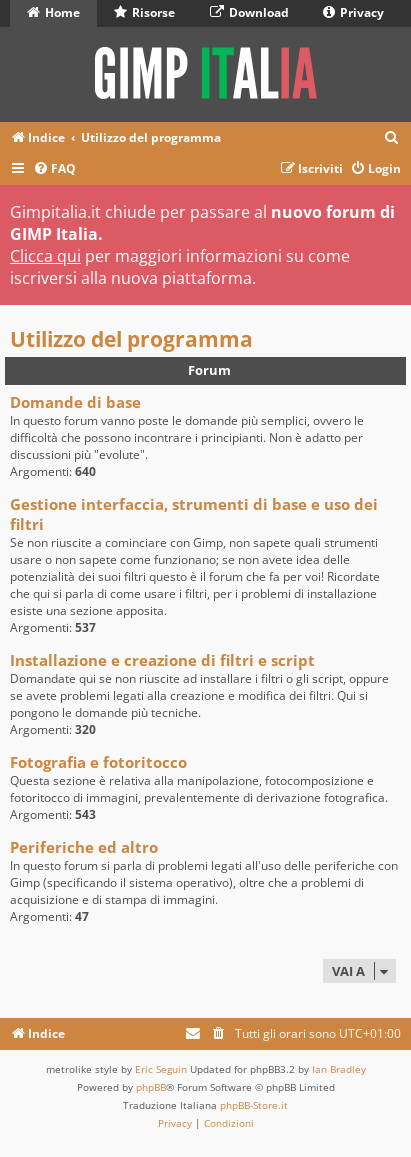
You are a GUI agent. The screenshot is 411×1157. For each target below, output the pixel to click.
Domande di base (75, 402)
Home (53, 12)
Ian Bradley (339, 1069)
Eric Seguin (161, 1069)
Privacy (353, 12)
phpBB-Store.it (254, 1105)
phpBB (151, 1087)
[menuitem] (392, 138)
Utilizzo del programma (131, 339)
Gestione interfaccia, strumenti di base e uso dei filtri (194, 514)
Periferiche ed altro (84, 847)
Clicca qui (45, 256)
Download (249, 12)
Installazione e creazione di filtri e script (162, 660)
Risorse (144, 12)
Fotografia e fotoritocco (98, 762)
